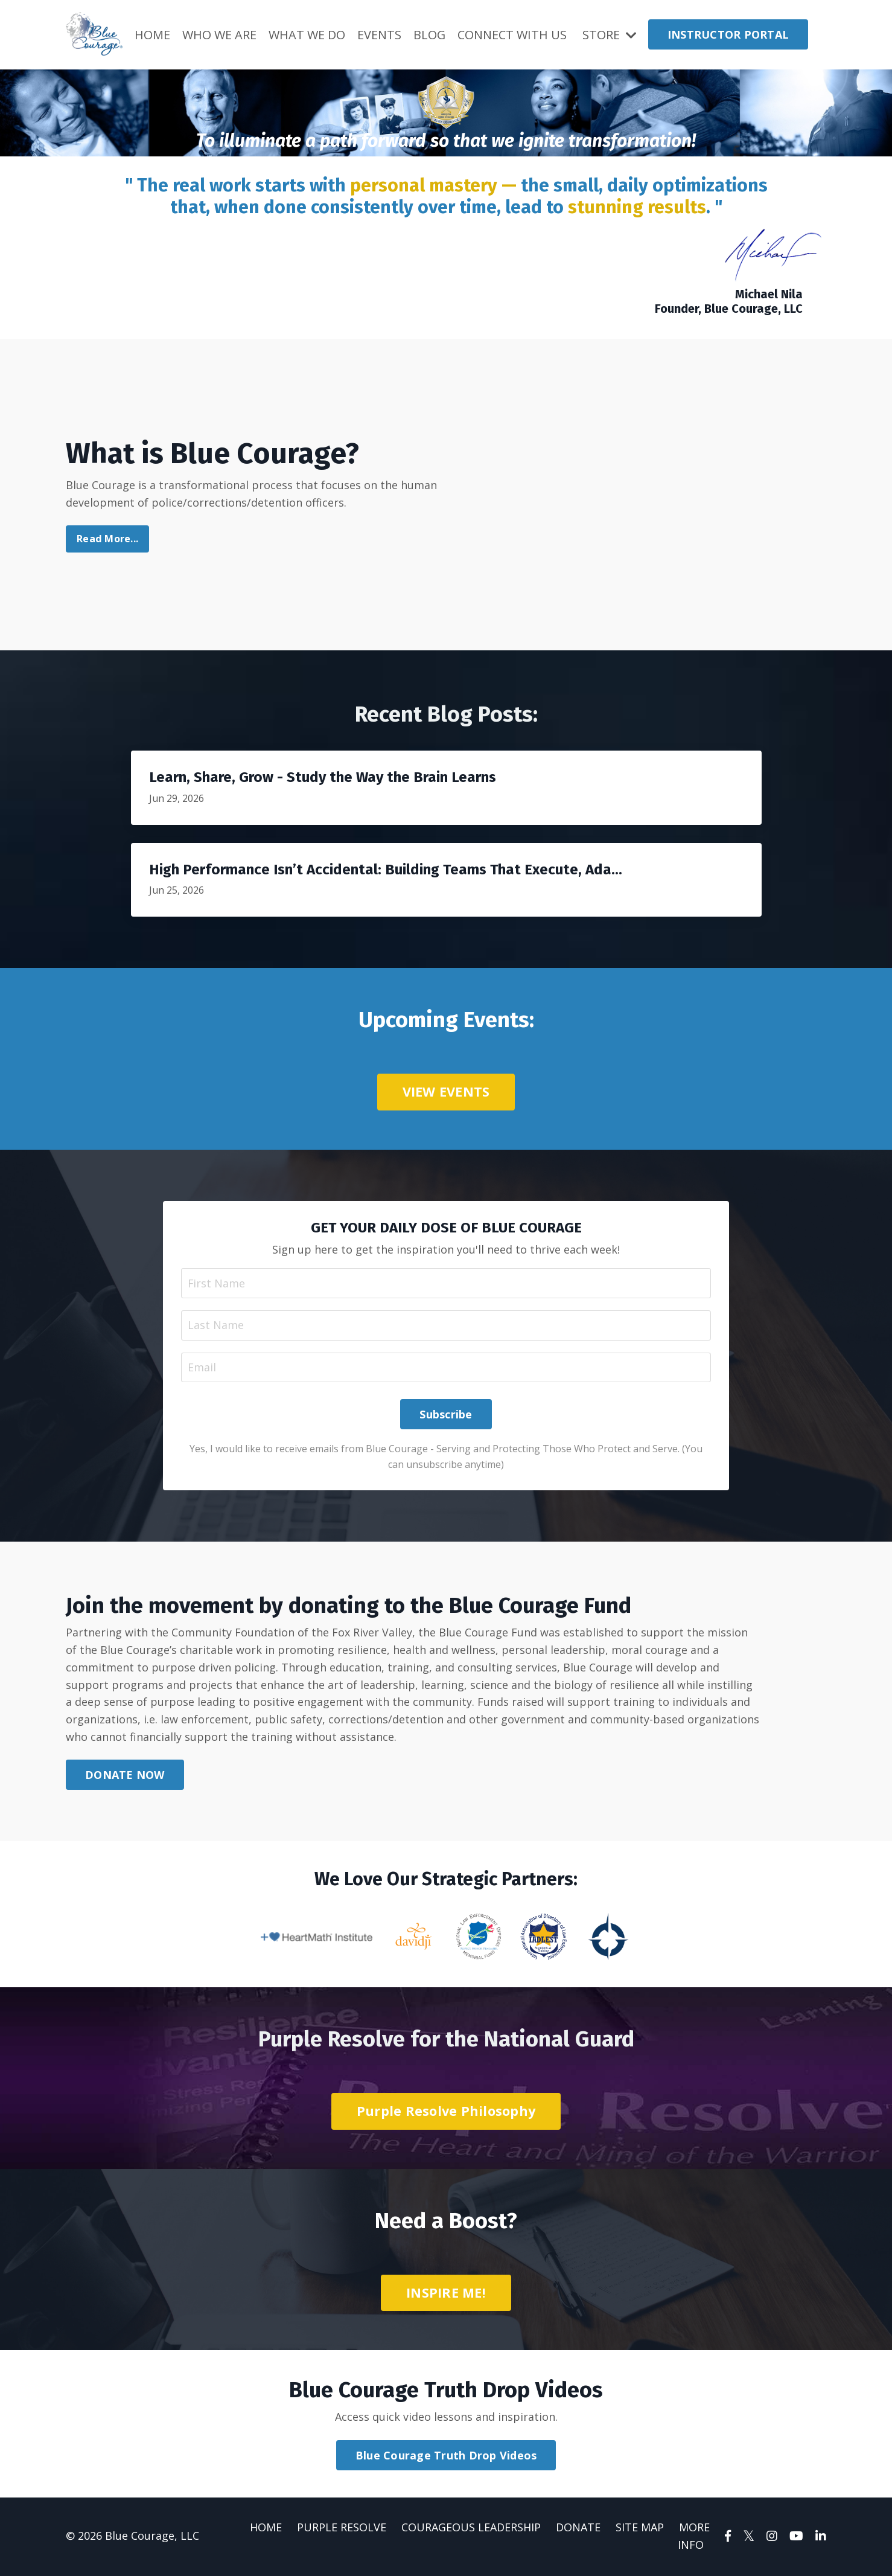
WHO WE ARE (219, 34)
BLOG (429, 34)
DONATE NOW (125, 1776)
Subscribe (445, 1415)
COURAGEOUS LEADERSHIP (471, 2528)
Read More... (107, 538)
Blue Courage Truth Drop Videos (446, 2456)
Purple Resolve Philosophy (446, 2112)
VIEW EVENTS (446, 1091)
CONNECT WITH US (512, 34)
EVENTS (379, 34)
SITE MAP (640, 2528)
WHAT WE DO (307, 34)
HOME (152, 34)
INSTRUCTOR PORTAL (728, 34)
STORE (609, 34)
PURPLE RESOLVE (341, 2528)
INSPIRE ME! (446, 2293)
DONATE (578, 2528)
